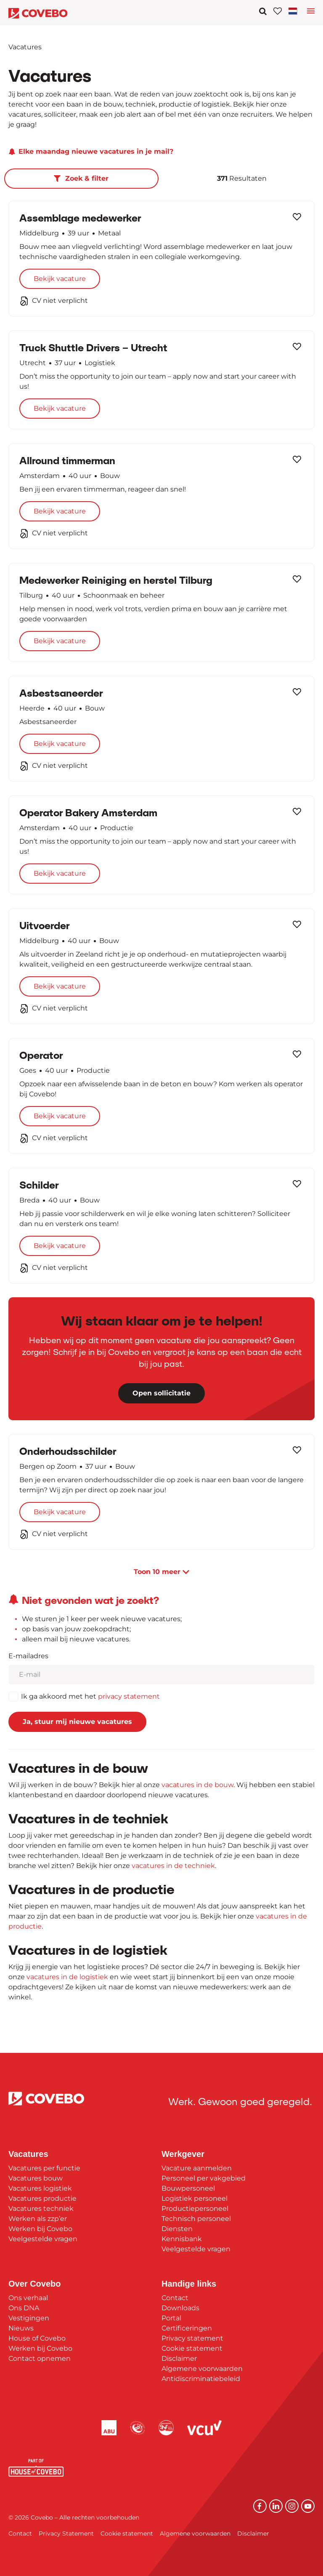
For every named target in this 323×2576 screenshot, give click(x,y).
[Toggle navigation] (294, 11)
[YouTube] (308, 2506)
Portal (171, 2318)
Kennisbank (182, 2239)
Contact (175, 2298)
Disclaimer (179, 2358)
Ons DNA (23, 2308)
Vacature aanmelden (197, 2168)
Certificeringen (187, 2328)
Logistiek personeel (195, 2198)
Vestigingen (28, 2318)
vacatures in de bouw (197, 1785)
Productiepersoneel (195, 2209)
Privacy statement (192, 2338)
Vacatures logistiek (40, 2188)
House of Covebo (37, 2338)
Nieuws (21, 2328)
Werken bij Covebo (40, 2229)
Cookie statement (192, 2348)
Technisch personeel (196, 2219)
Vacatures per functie (44, 2168)
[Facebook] (260, 2506)
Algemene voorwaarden (202, 2369)
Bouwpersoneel (188, 2188)
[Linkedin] (276, 2506)
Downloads (180, 2308)
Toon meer (161, 1572)
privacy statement (129, 1696)
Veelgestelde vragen (42, 2239)
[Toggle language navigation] (311, 13)
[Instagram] (292, 2506)
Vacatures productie (42, 2198)
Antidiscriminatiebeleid (201, 2379)
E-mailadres (28, 1656)
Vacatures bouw (35, 2178)
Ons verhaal (28, 2298)
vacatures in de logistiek (67, 1977)
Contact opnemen (39, 2358)
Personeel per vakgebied (204, 2178)
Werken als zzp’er (37, 2219)
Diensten (177, 2229)
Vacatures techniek (41, 2209)
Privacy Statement (66, 2533)
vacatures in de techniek (173, 1866)
